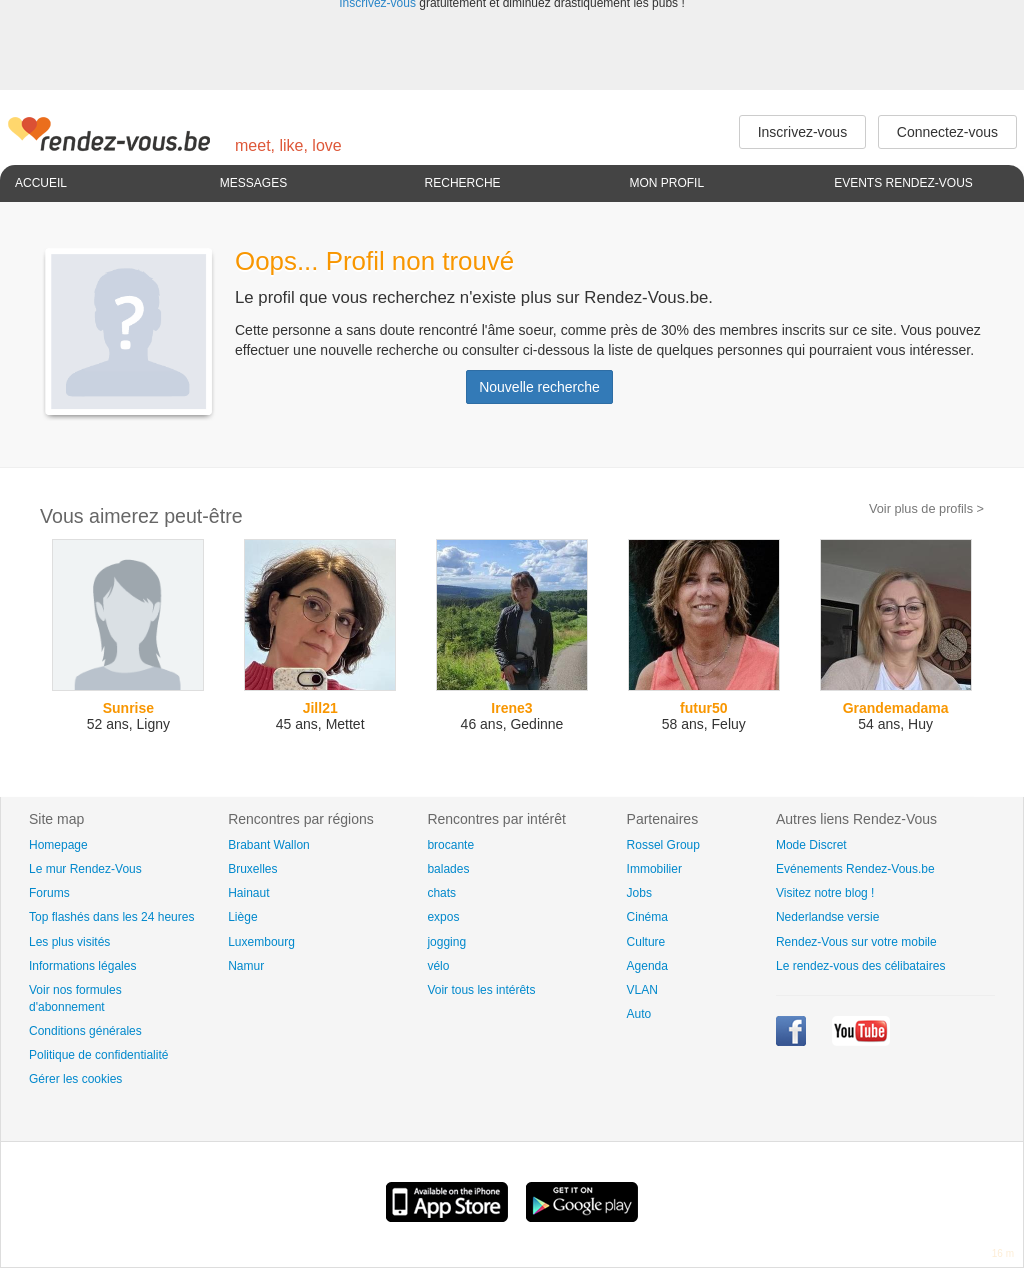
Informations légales (82, 966)
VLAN (642, 990)
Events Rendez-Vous (903, 183)
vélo (438, 966)
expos (443, 917)
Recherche (463, 183)
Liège (242, 917)
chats (441, 893)
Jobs (639, 893)
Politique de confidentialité (98, 1055)
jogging (446, 942)
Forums (49, 893)
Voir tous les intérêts (481, 990)
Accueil (41, 183)
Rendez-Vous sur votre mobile (856, 942)
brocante (450, 845)
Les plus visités (69, 942)
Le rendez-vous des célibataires (860, 966)
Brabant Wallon (269, 845)
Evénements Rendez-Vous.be (855, 869)
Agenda (647, 966)
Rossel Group (663, 845)
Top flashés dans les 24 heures (111, 917)
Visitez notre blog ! (825, 893)
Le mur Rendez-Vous (85, 869)
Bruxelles (252, 869)
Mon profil (666, 183)
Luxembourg (261, 942)
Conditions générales (85, 1031)
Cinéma (647, 917)
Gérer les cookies (75, 1079)
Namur (246, 966)
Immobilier (654, 869)
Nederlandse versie (827, 917)
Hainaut (248, 893)
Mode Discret (811, 845)
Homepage (58, 845)
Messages (253, 183)
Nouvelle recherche (539, 387)
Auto (639, 1014)
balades (448, 869)
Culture (646, 942)
